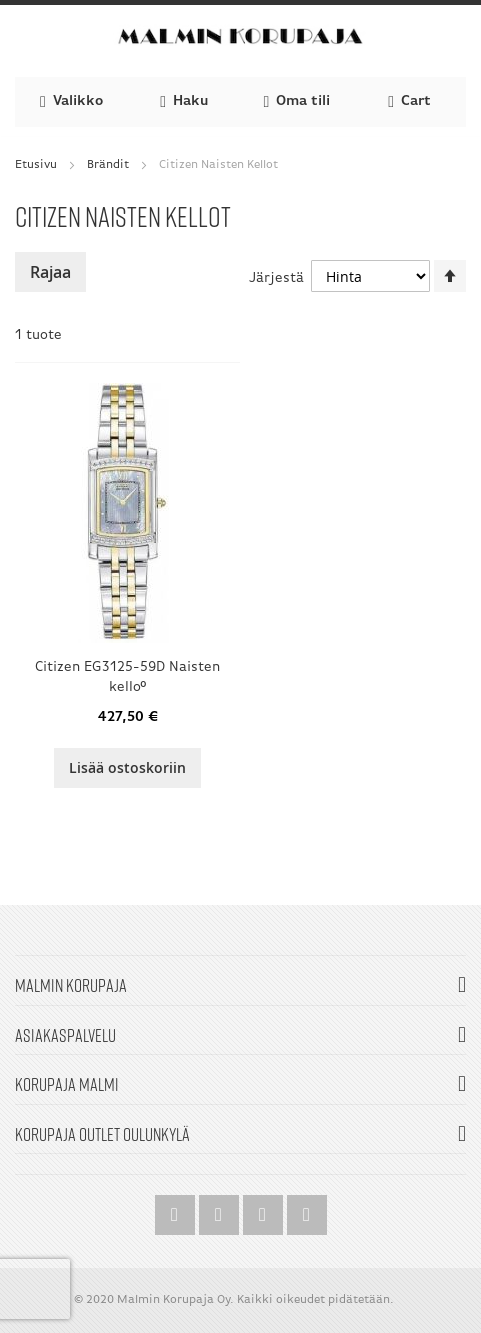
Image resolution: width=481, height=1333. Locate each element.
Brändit (108, 165)
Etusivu (36, 165)
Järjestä (276, 278)
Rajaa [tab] (50, 272)
